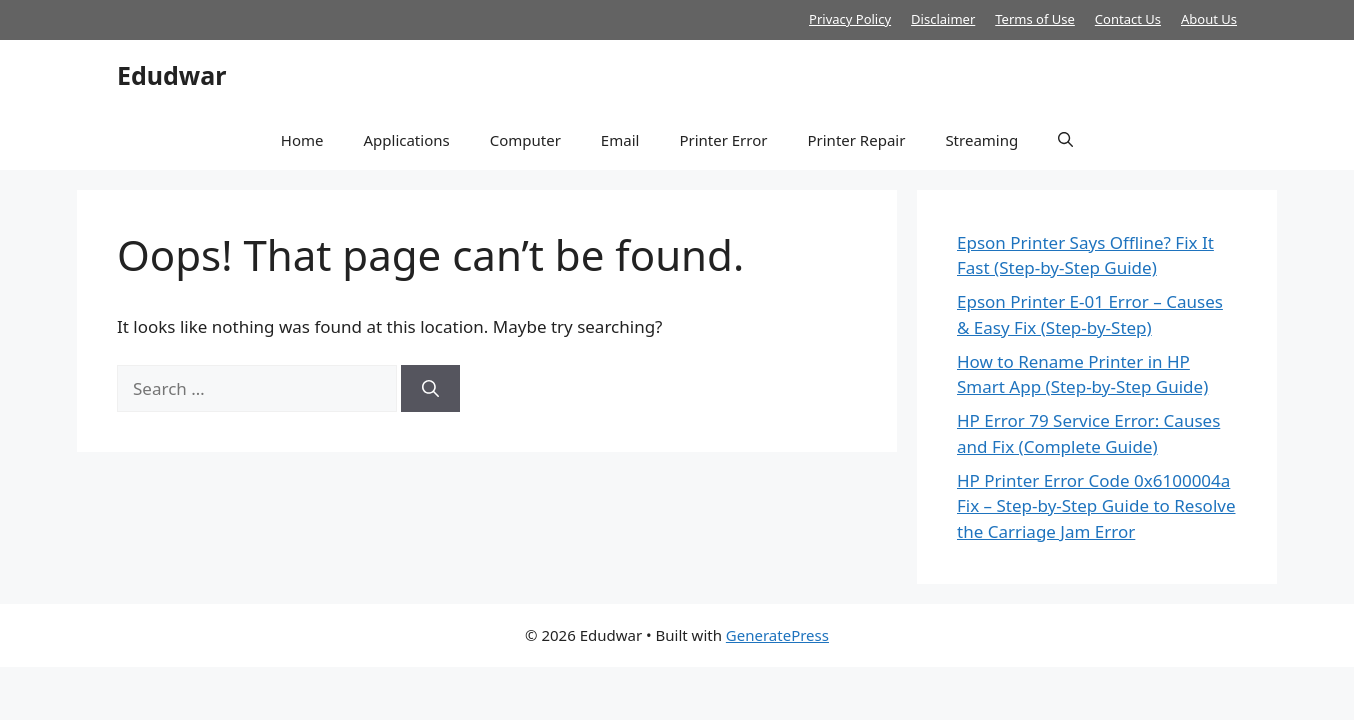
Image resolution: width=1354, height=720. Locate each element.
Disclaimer (943, 19)
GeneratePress (777, 635)
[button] (1065, 140)
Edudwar (171, 75)
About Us (1209, 19)
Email (620, 140)
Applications (406, 140)
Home (302, 140)
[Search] (430, 389)
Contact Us (1128, 19)
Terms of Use (1035, 19)
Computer (525, 140)
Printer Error (723, 140)
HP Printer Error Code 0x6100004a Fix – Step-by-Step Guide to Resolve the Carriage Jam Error (1096, 506)
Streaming (981, 140)
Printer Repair (856, 140)
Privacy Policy (850, 19)
